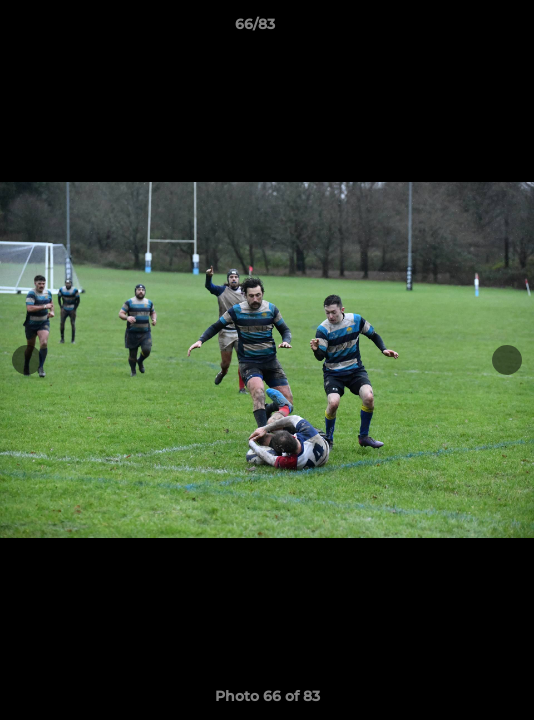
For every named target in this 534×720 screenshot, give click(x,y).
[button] (462, 29)
